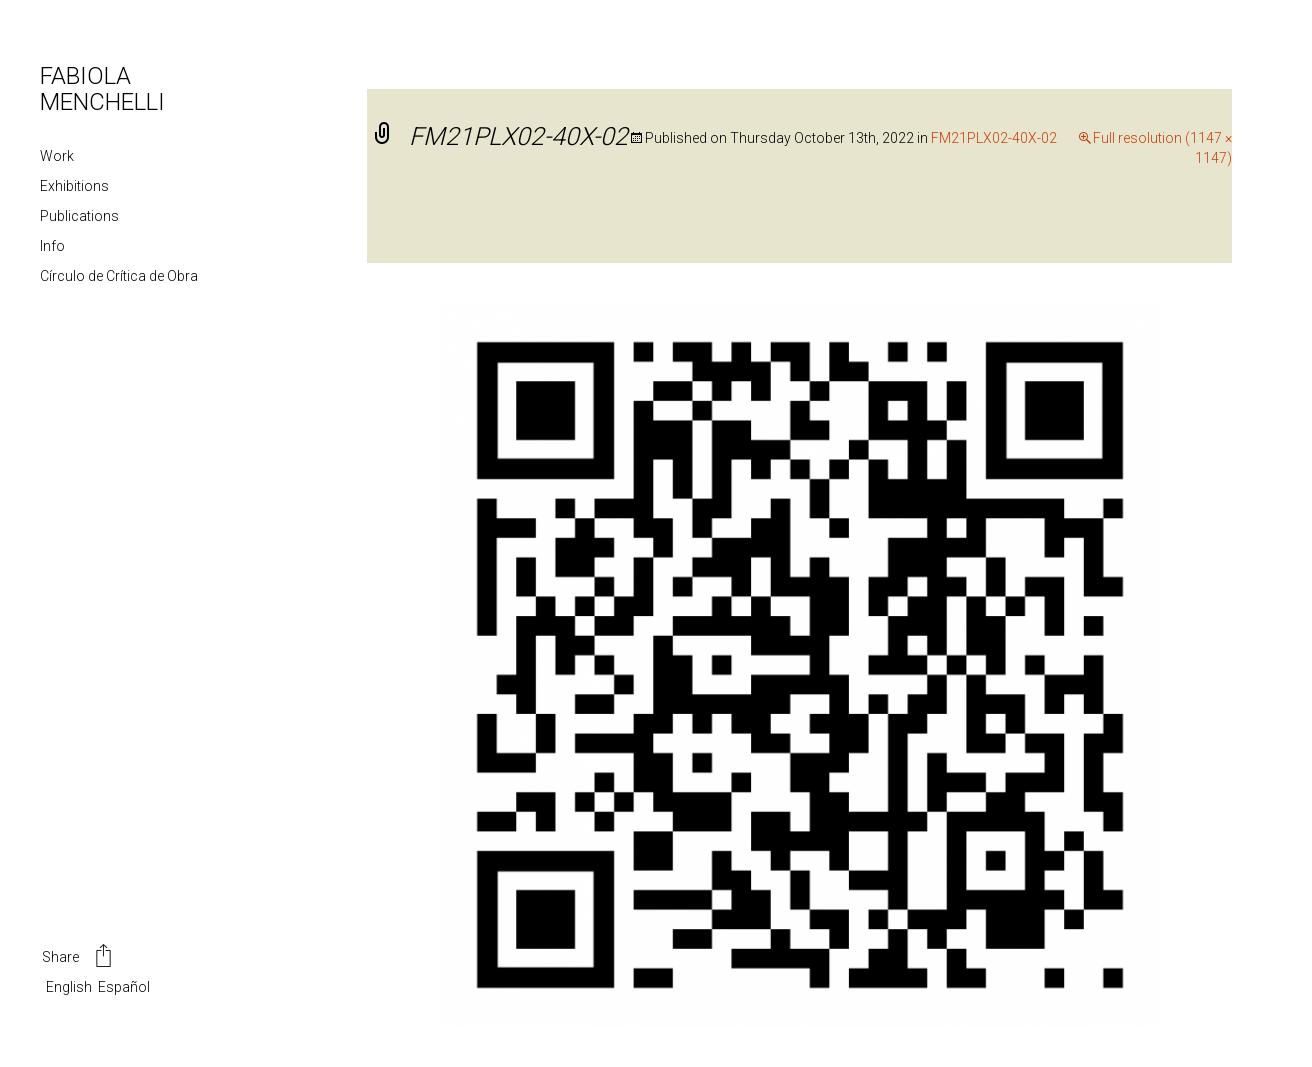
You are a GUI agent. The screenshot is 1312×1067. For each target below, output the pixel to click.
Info (52, 246)
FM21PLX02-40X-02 (994, 138)
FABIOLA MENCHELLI (102, 89)
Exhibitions (74, 186)
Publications (79, 216)
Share (78, 958)
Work (57, 156)
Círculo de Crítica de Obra (119, 276)
